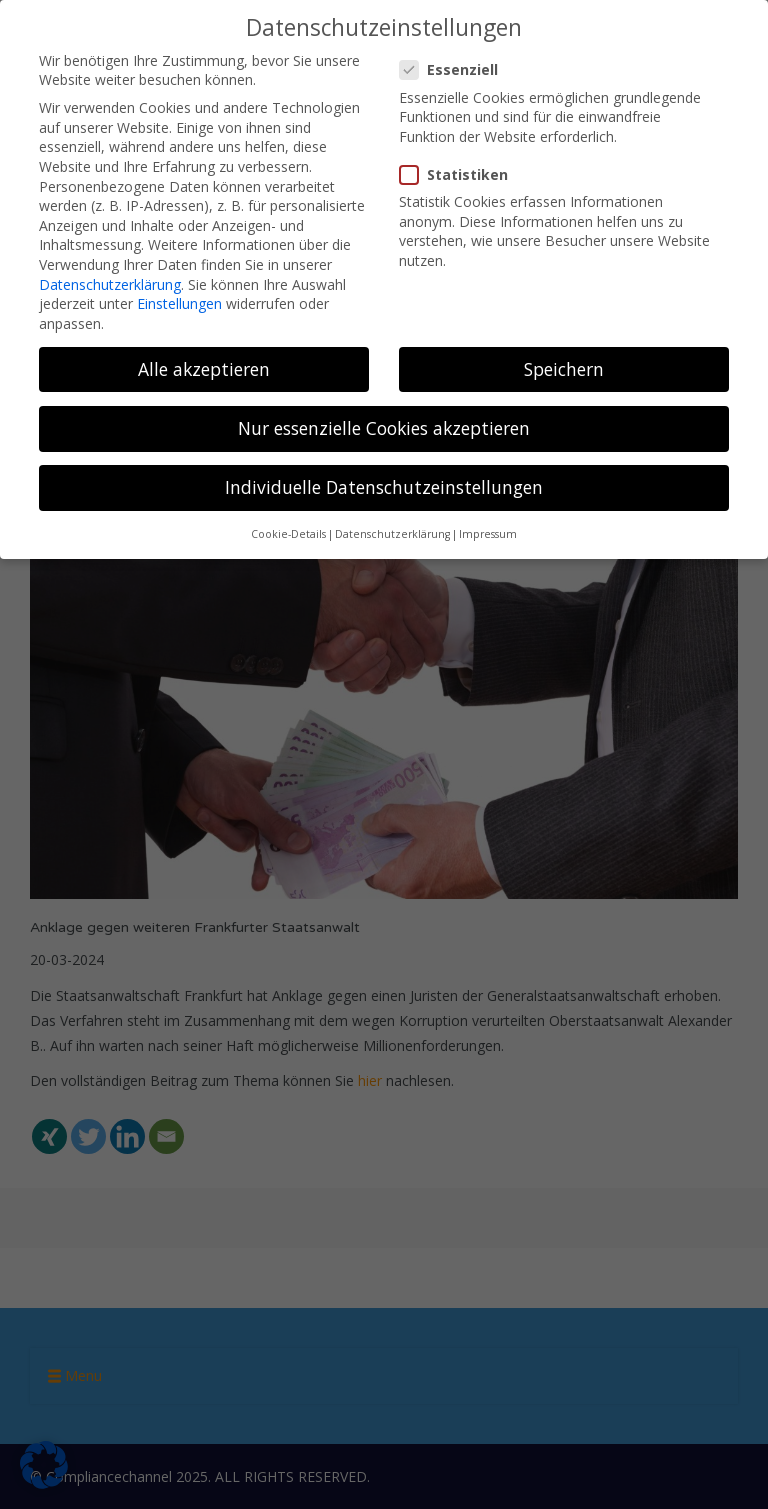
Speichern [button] (564, 367)
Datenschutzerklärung (110, 281)
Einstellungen (179, 301)
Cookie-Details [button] (288, 532)
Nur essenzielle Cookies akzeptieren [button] (384, 426)
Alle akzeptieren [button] (204, 367)
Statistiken (460, 172)
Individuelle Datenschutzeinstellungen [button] (384, 485)
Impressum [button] (488, 532)
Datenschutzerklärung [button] (392, 532)
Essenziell (455, 67)
